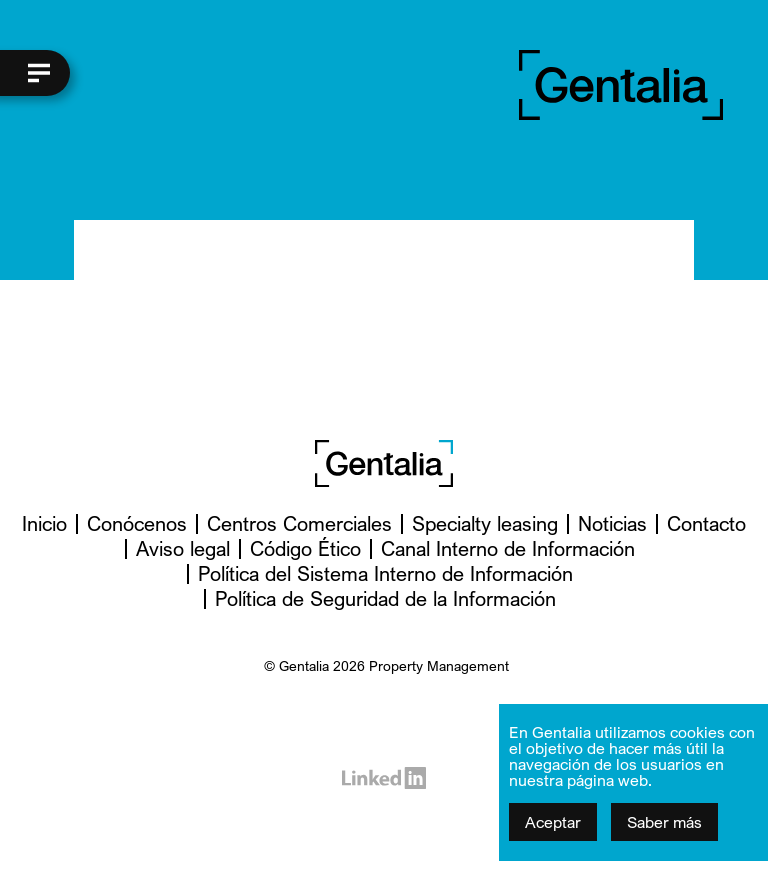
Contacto (706, 523)
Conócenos (137, 523)
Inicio (44, 523)
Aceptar (553, 822)
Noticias (612, 523)
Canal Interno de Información (508, 548)
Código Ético (305, 548)
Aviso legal (183, 548)
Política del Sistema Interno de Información (385, 573)
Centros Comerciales (299, 523)
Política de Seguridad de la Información (385, 598)
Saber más (664, 822)
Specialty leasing (485, 523)
